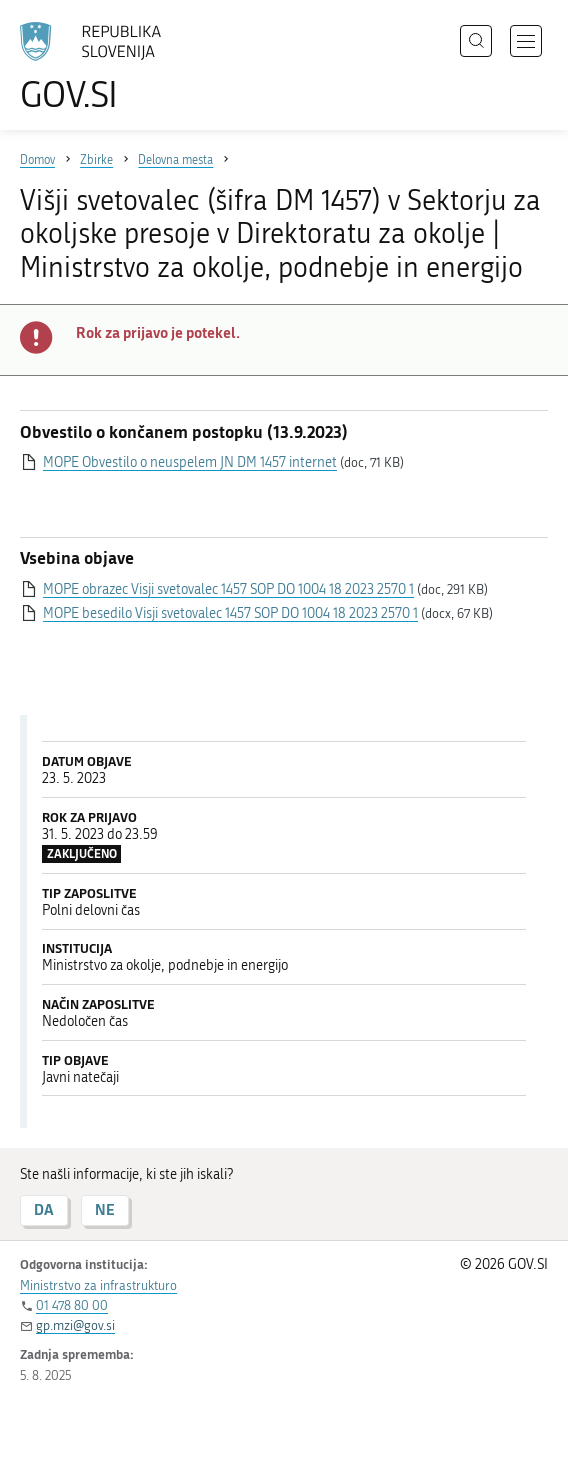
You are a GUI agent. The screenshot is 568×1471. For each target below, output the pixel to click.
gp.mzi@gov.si (75, 1325)
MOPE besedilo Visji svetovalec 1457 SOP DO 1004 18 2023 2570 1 (230, 613)
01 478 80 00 (72, 1305)
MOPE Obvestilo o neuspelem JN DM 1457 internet (190, 462)
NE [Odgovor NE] (105, 1209)
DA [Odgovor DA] (44, 1209)
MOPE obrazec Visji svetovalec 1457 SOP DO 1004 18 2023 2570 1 (228, 589)
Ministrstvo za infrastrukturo (98, 1285)
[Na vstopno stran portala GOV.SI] (100, 67)
